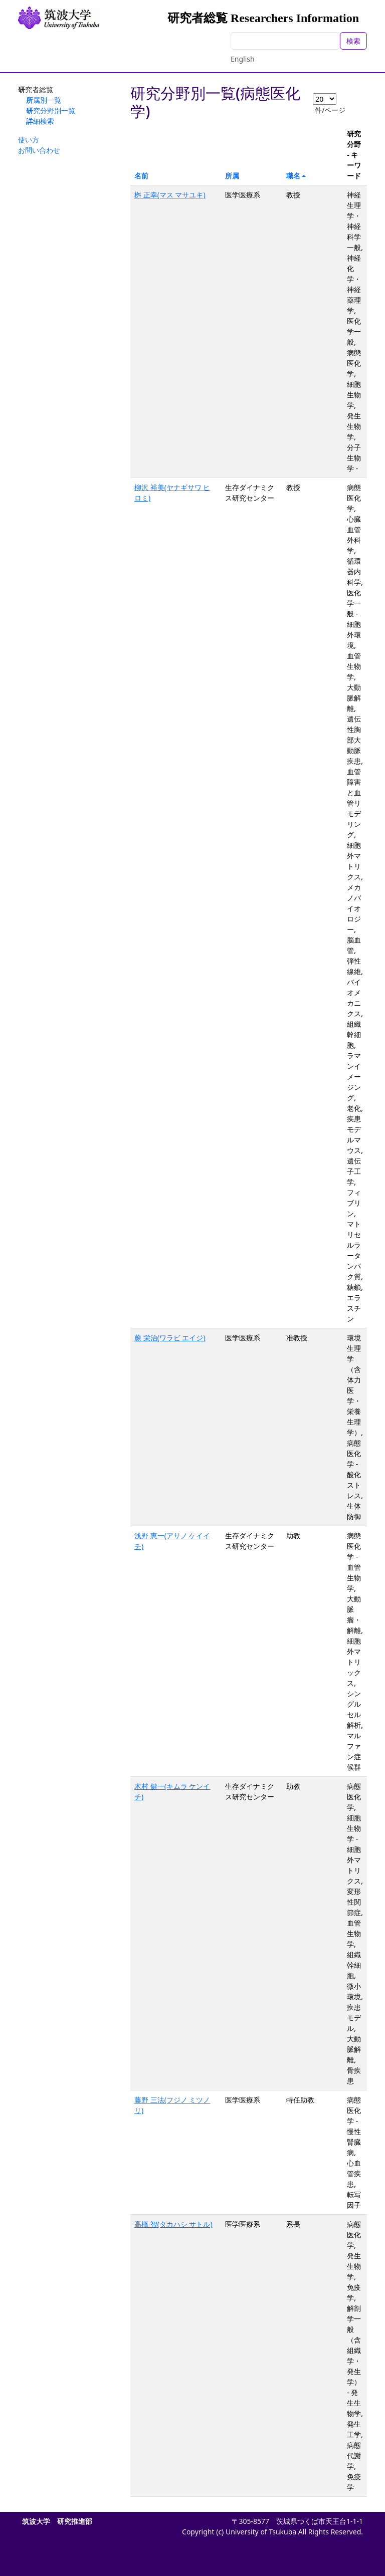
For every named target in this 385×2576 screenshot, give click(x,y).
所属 (232, 175)
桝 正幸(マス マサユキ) (170, 194)
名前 (141, 175)
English (243, 59)
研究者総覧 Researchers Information (263, 18)
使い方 (28, 139)
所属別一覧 (43, 100)
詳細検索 (40, 121)
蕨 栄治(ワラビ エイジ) (170, 1337)
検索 (353, 41)
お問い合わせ (39, 150)
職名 (293, 175)
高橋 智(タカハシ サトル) (173, 2224)
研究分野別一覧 (50, 110)
